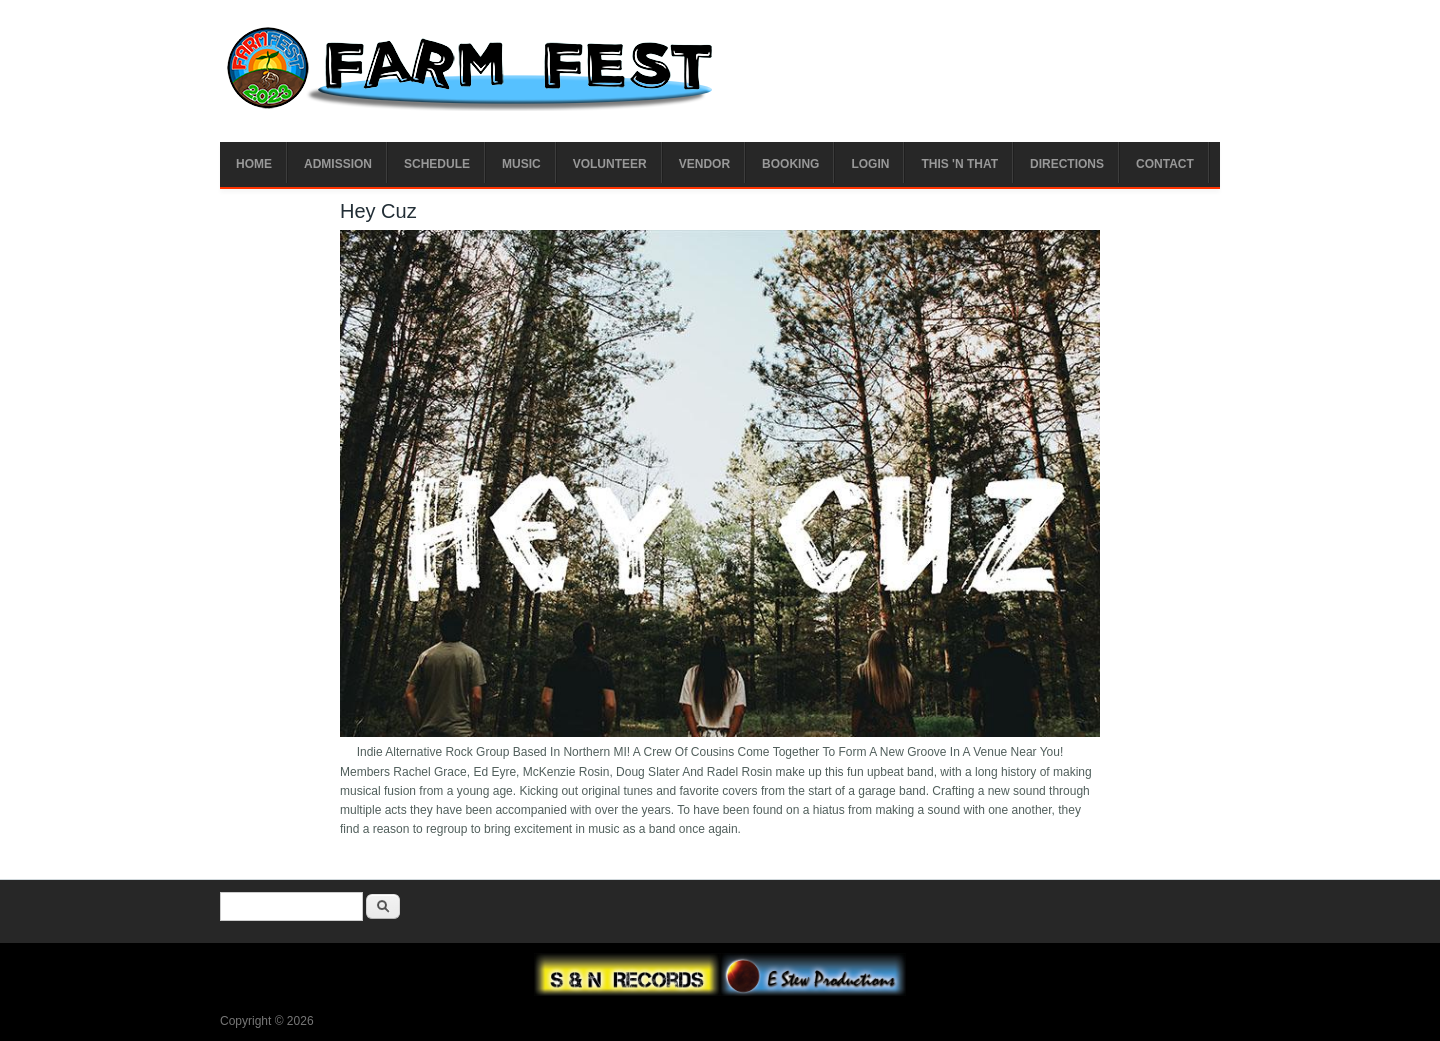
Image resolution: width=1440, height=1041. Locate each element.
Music (521, 164)
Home (254, 164)
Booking (790, 164)
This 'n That (959, 164)
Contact (1165, 164)
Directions (1067, 164)
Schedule (437, 164)
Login (870, 164)
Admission (338, 164)
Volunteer (610, 164)
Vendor (704, 164)
